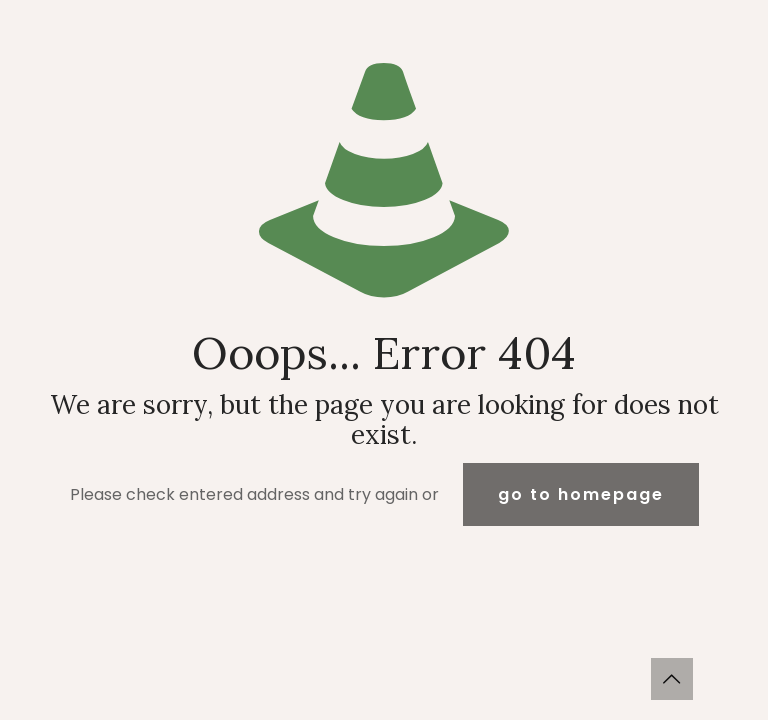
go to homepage (581, 494)
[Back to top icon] (672, 679)
